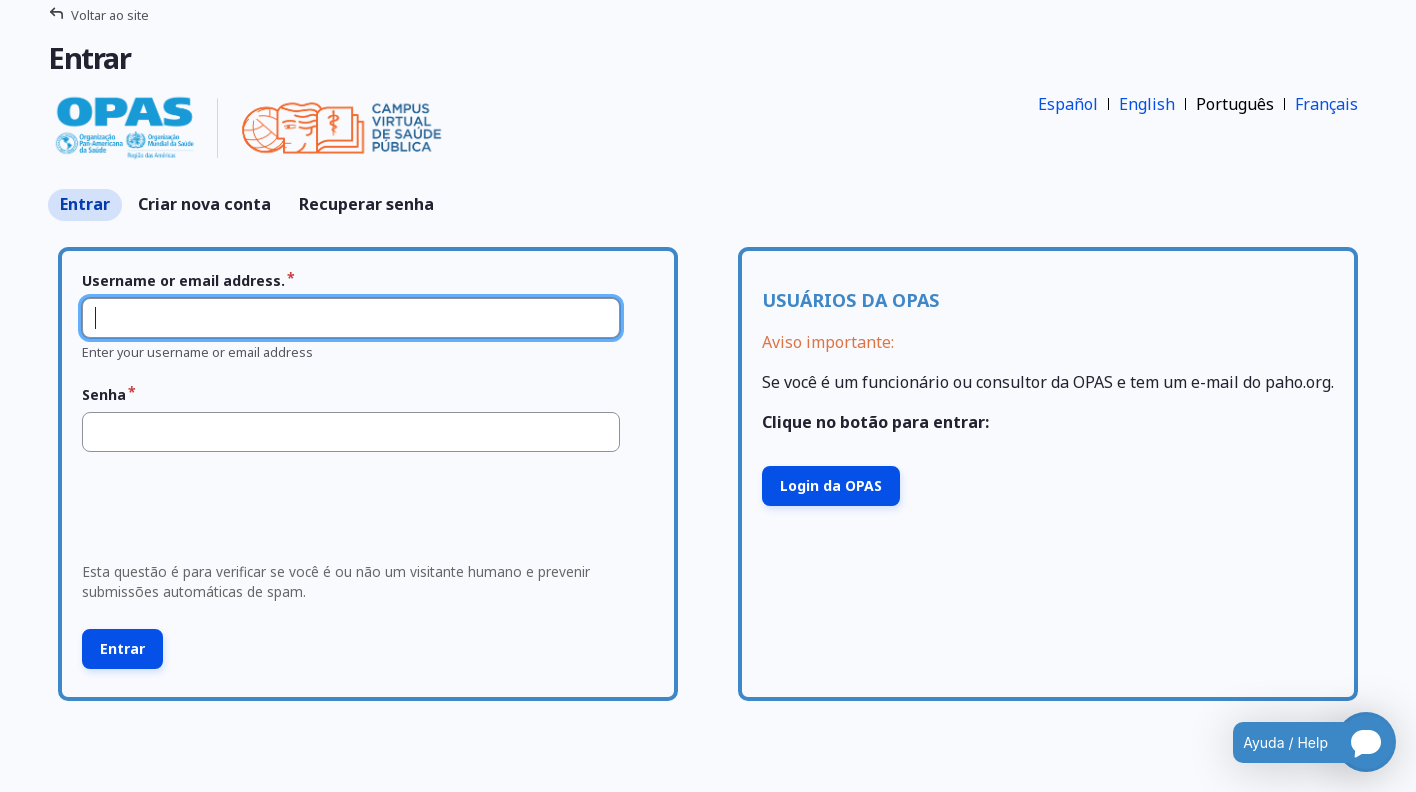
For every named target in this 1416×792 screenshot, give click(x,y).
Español (1068, 104)
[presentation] (226, 513)
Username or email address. (183, 280)
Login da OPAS (831, 485)
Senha (104, 394)
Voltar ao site (110, 15)
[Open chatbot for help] (1299, 742)
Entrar (85, 204)
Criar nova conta (204, 204)
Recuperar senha (366, 204)
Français (1326, 104)
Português (1235, 104)
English (1147, 104)
